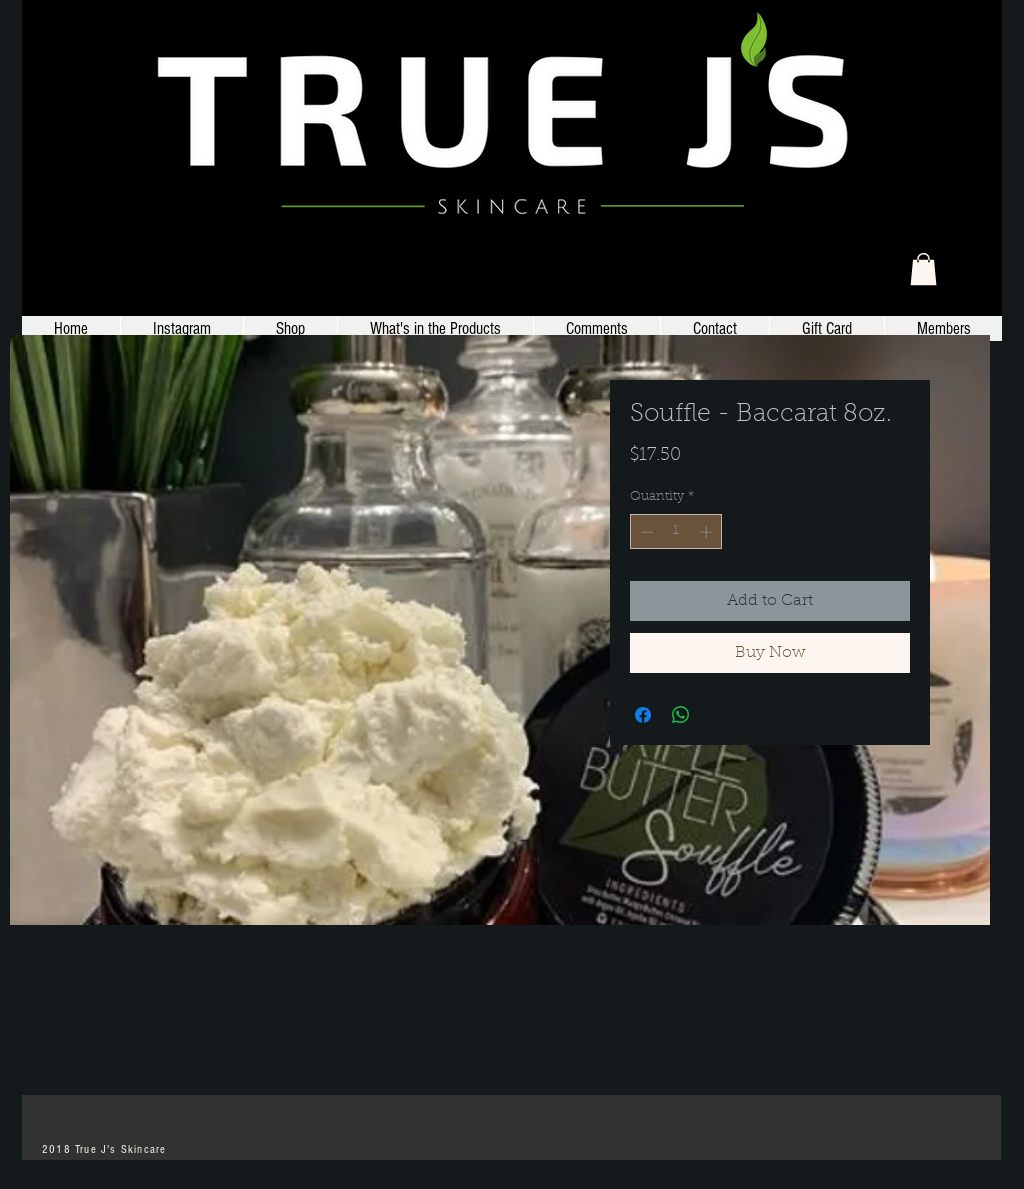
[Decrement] (645, 532)
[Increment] (708, 532)
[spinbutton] (676, 532)
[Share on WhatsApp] (681, 715)
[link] (923, 269)
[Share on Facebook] (643, 715)
